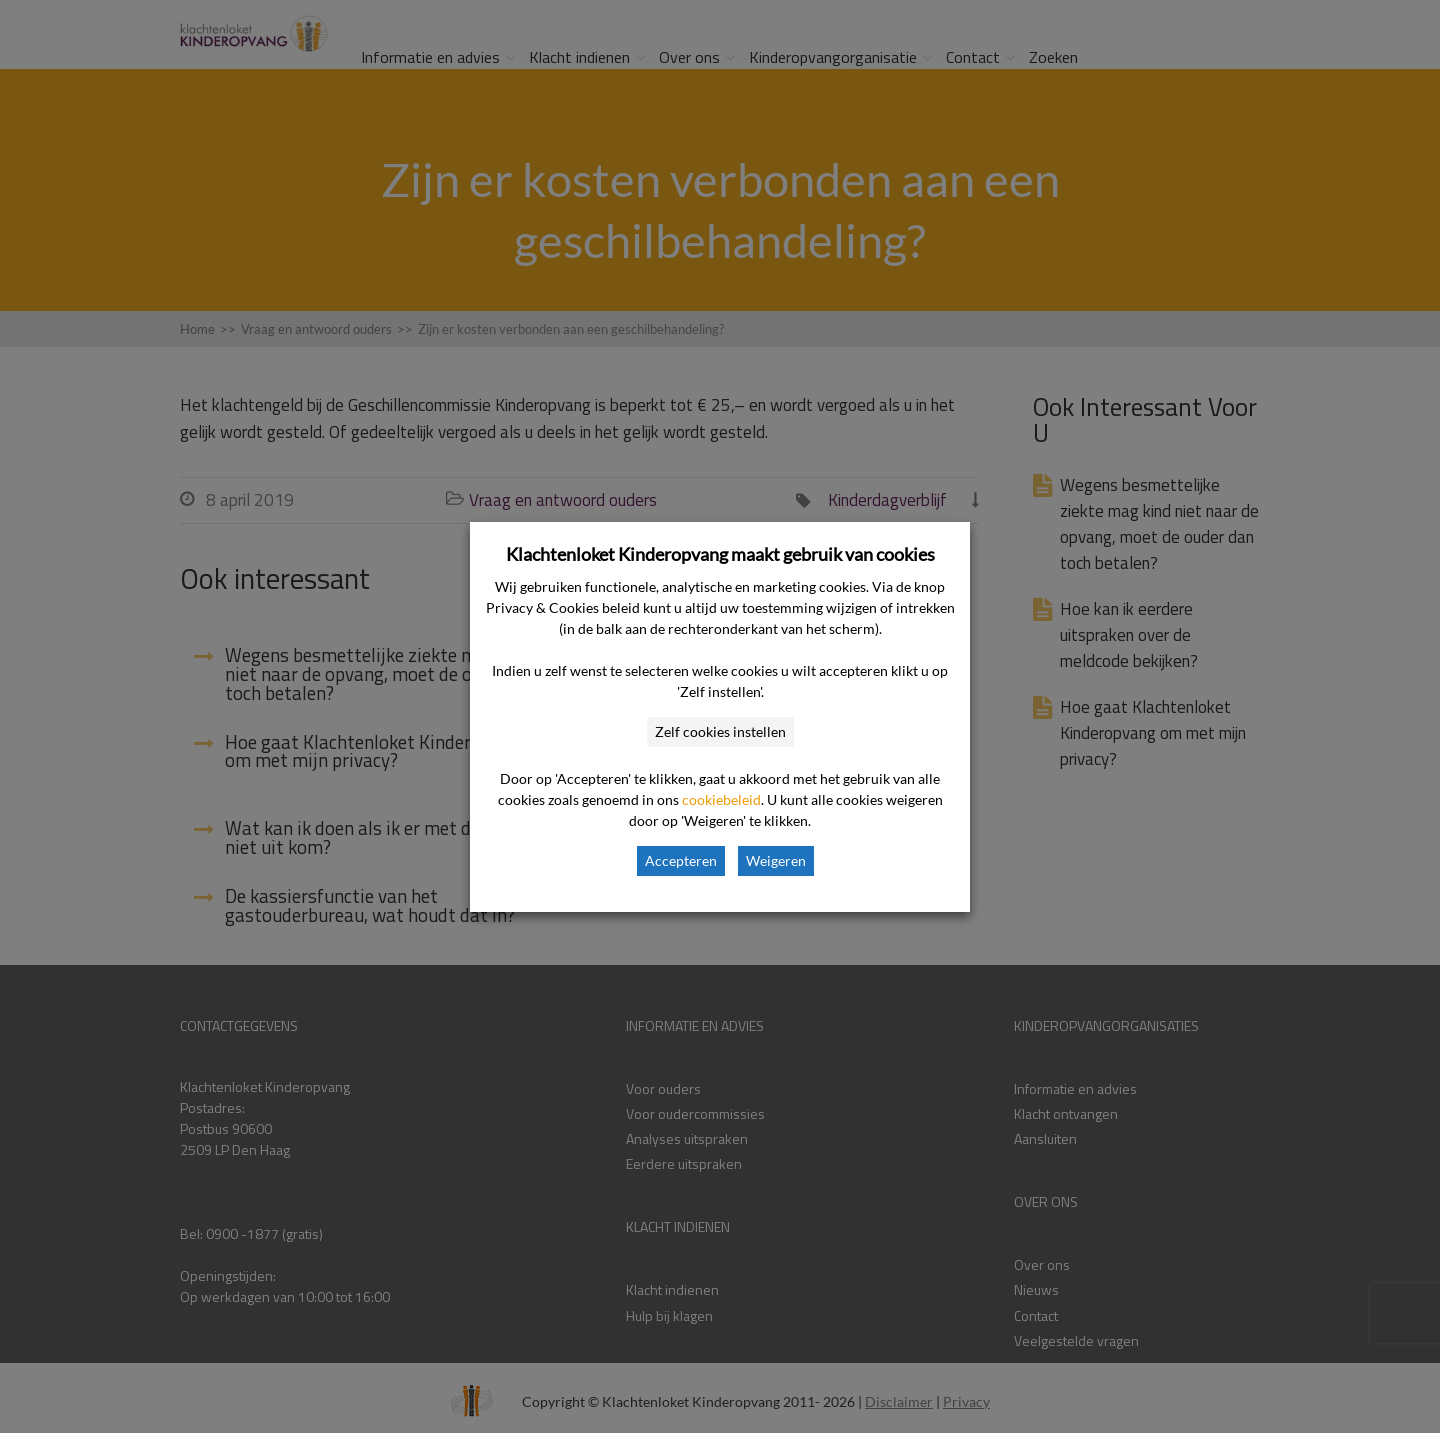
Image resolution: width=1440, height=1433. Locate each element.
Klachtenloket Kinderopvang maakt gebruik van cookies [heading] (720, 554)
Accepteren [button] (681, 860)
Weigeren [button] (776, 860)
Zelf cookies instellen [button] (720, 731)
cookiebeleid (721, 799)
